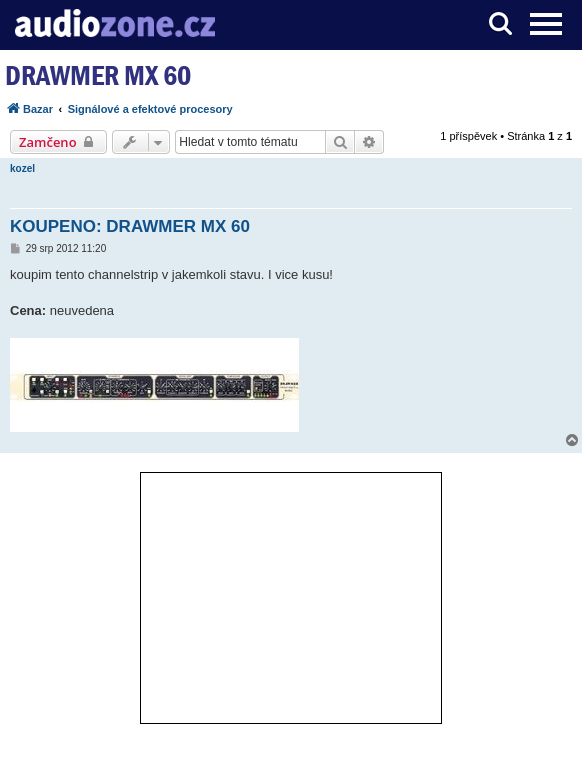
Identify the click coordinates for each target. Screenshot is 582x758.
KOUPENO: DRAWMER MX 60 (130, 226)
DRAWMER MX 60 (98, 75)
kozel (22, 168)
